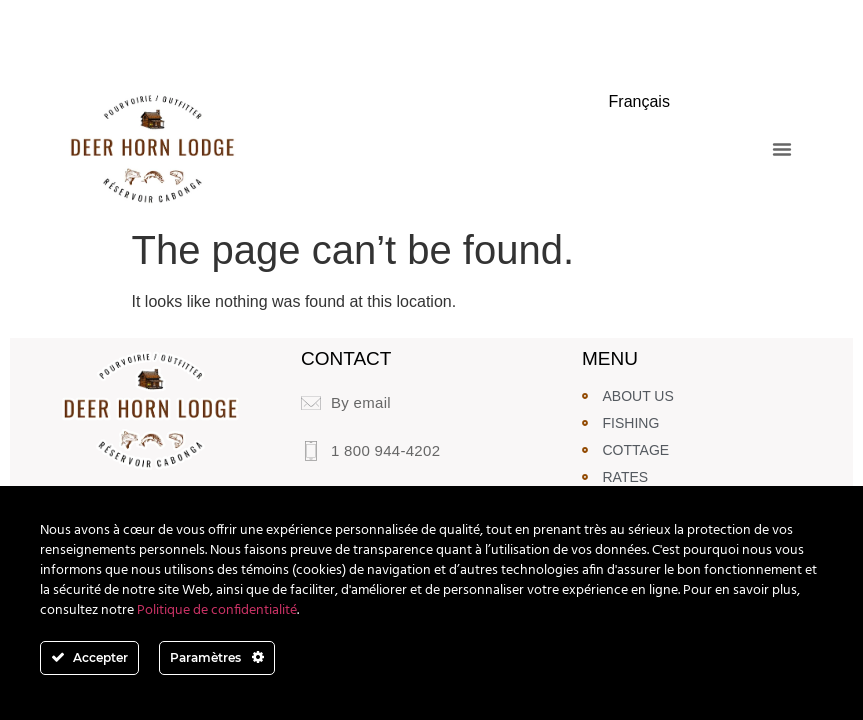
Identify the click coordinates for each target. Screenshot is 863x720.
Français (639, 101)
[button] (782, 149)
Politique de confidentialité (217, 610)
